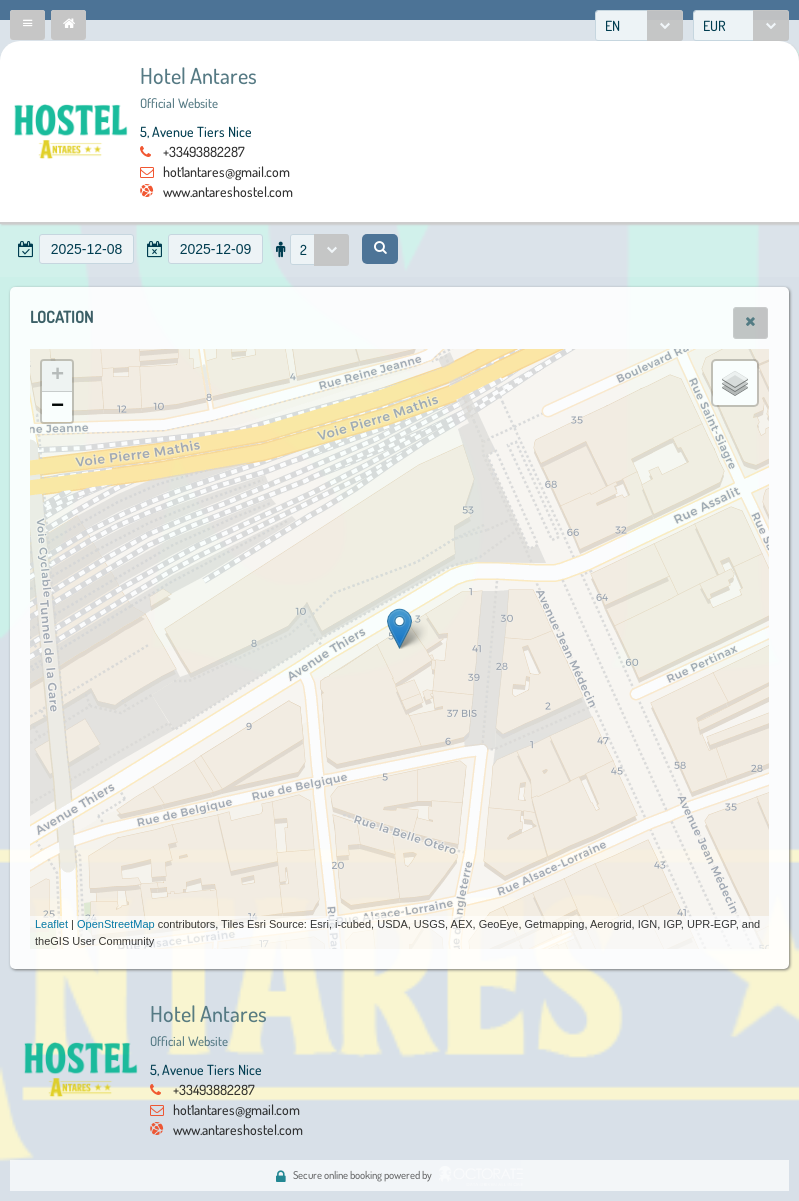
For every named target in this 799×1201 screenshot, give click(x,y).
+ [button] (57, 376)
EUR (714, 25)
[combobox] (639, 25)
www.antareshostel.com (228, 191)
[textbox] (86, 249)
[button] (27, 25)
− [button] (57, 407)
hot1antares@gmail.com (226, 171)
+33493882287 (204, 151)
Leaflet (51, 924)
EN (612, 25)
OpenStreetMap (116, 924)
